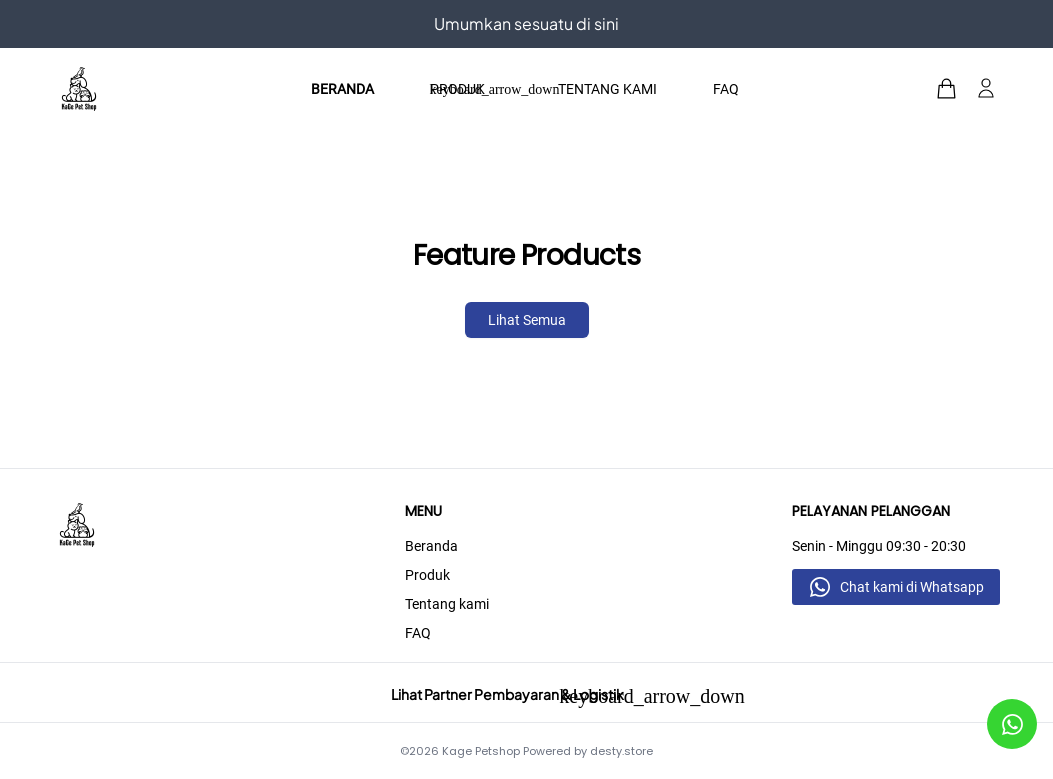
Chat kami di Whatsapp (912, 587)
